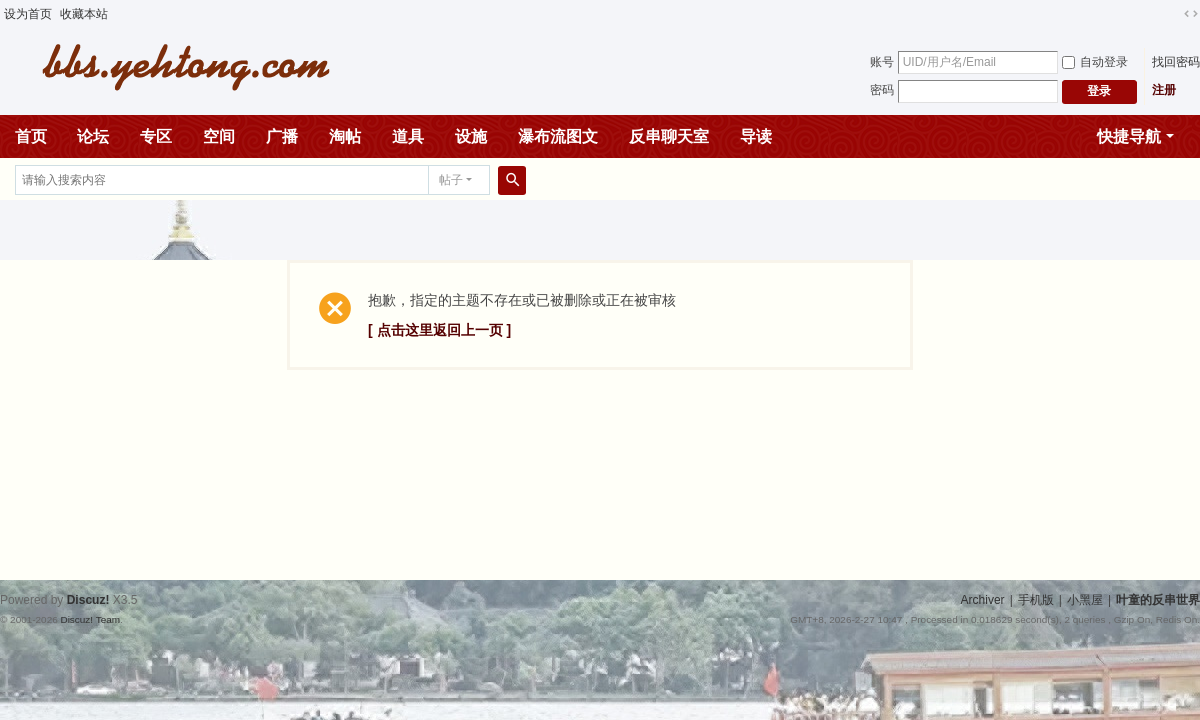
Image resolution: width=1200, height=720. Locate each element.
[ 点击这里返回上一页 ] (439, 330)
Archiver (983, 600)
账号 (882, 62)
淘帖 (345, 136)
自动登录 (1095, 62)
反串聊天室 (669, 136)
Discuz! (88, 600)
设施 (471, 136)
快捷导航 (1129, 136)
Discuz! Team (90, 619)
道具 (408, 136)
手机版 (1036, 600)
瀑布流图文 (558, 136)
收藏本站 (84, 14)
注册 (1164, 90)
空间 (219, 136)
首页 (31, 136)
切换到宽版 (1191, 14)
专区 (156, 136)
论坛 (93, 136)
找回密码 (1176, 62)
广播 (282, 136)
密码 (882, 90)
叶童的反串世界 (1158, 600)
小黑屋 (1085, 600)
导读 (756, 136)
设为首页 (28, 14)
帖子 (451, 180)
